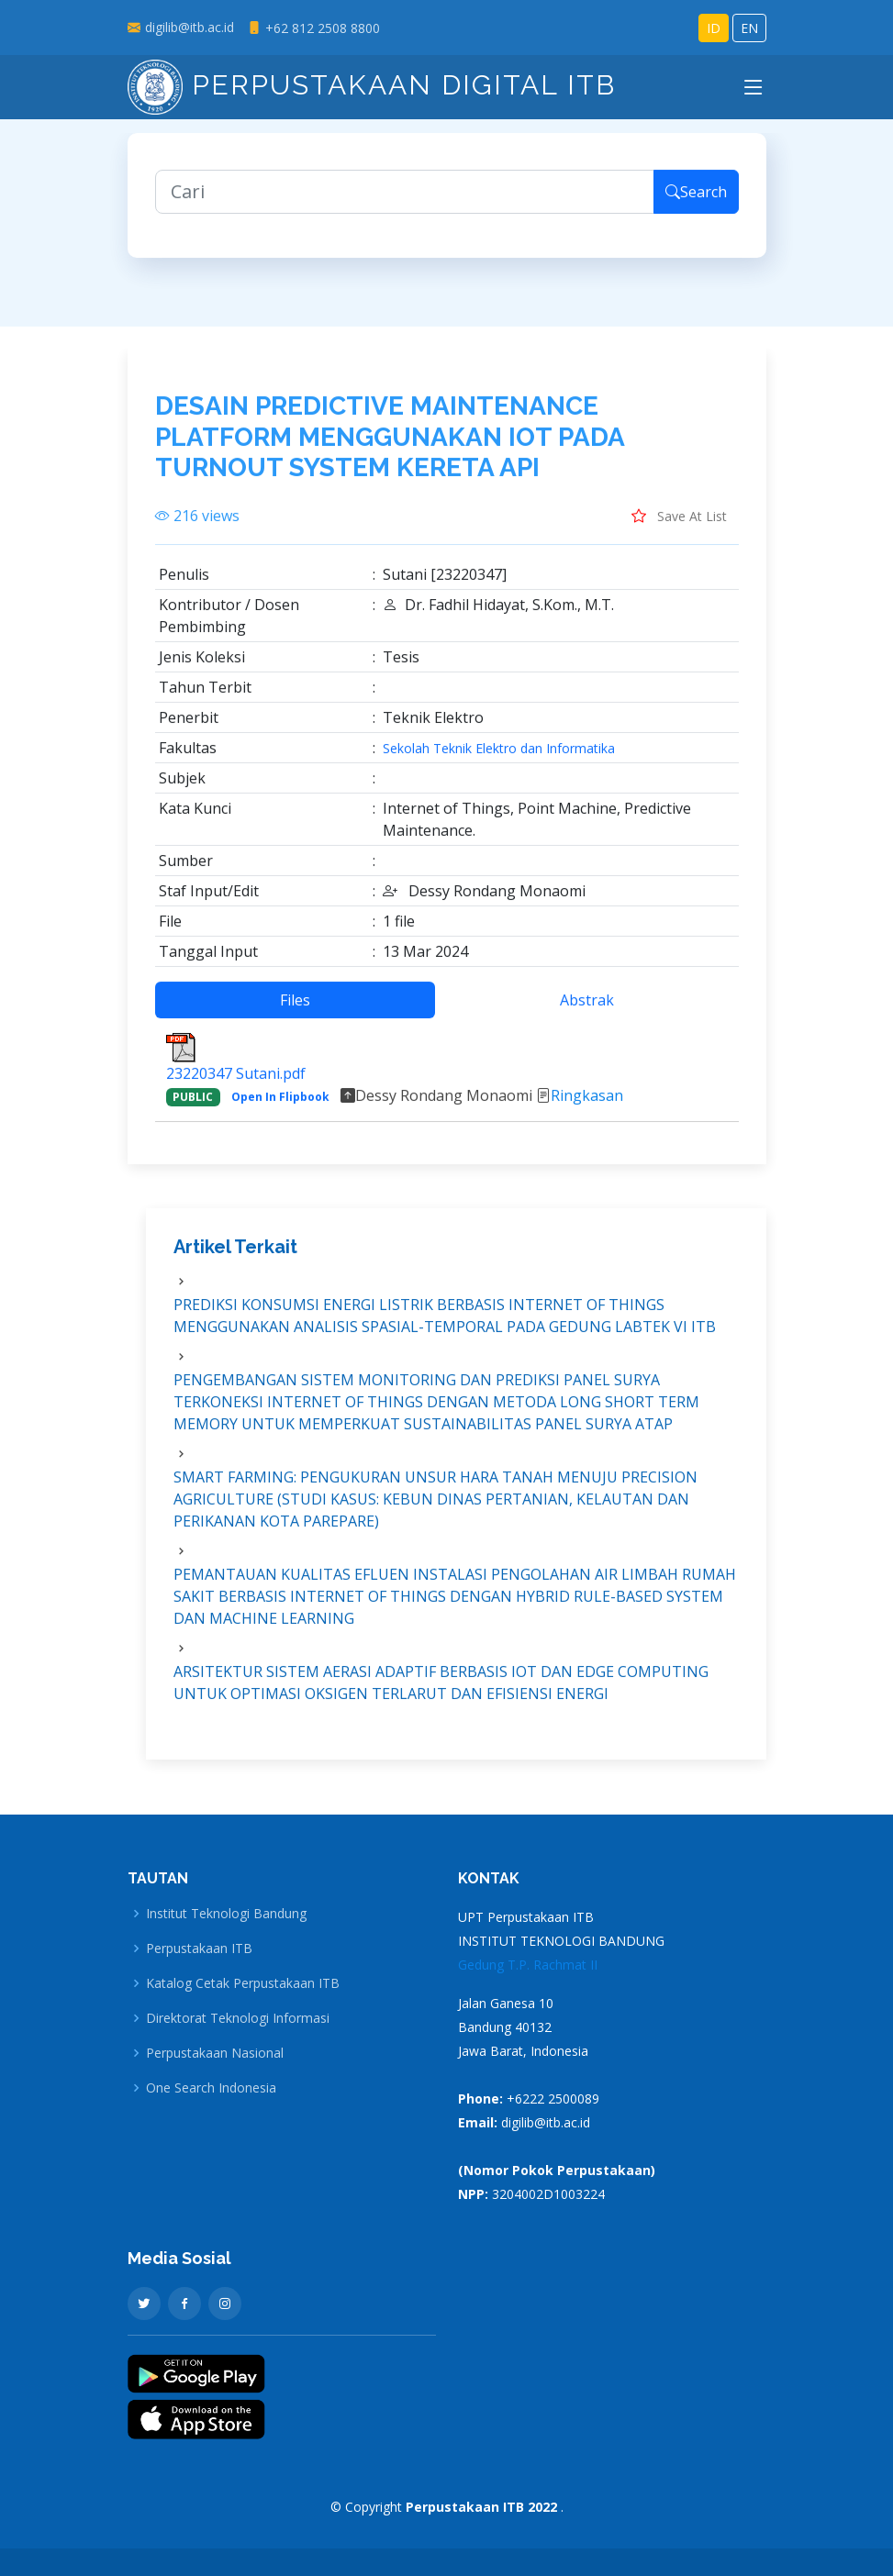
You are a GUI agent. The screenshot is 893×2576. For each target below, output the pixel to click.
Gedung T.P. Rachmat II (527, 1964)
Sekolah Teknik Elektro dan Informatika (499, 755)
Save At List (679, 523)
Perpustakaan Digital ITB (372, 85)
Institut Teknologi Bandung (226, 1913)
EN (749, 28)
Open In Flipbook (280, 1104)
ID (713, 28)
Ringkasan (587, 1103)
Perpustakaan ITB (199, 1948)
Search (696, 199)
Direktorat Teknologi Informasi (237, 2018)
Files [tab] (295, 1007)
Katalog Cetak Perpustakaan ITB (243, 1983)
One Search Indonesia (211, 2088)
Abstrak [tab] (587, 1007)
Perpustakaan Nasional (215, 2053)
